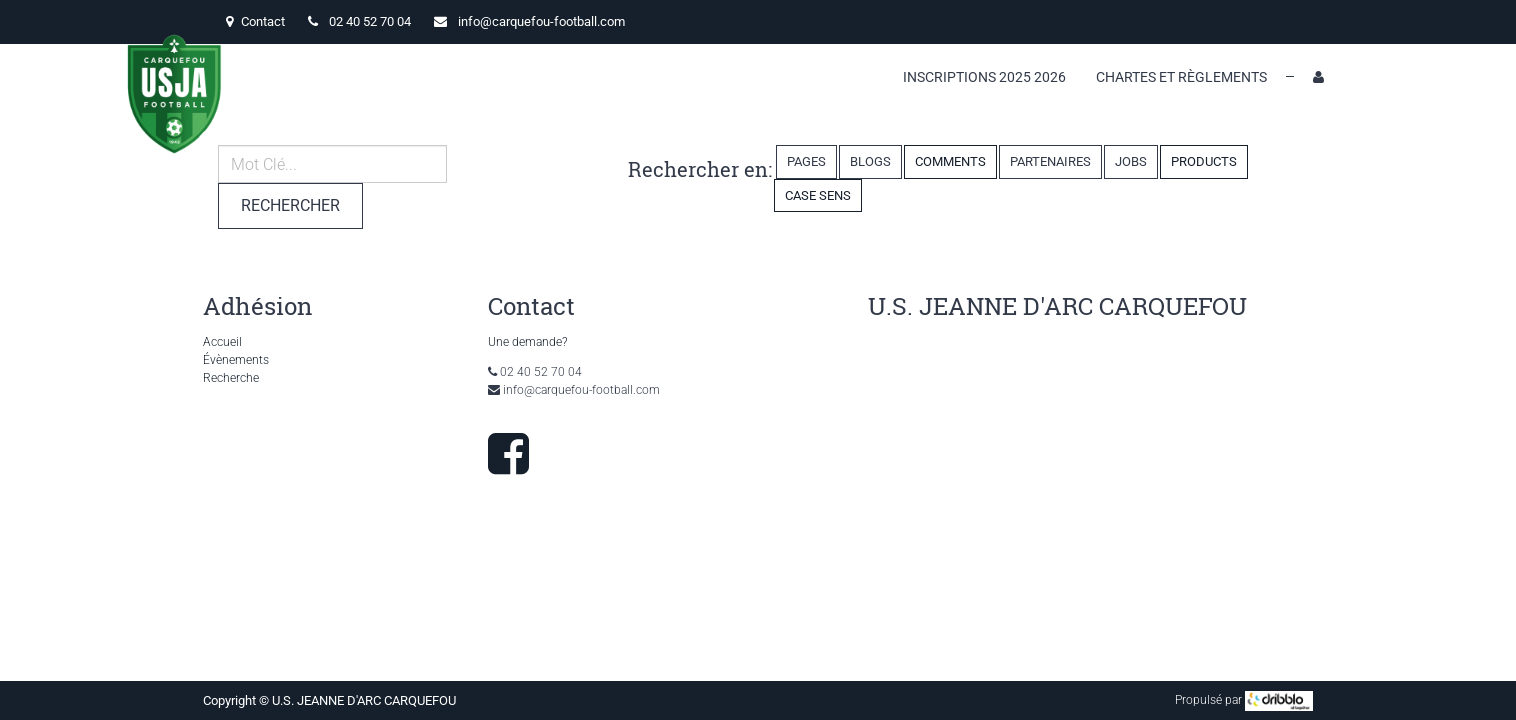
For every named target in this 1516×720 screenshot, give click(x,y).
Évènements (236, 360)
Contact (255, 21)
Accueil (222, 342)
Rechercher (290, 205)
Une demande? (527, 342)
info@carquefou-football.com (541, 21)
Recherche (231, 378)
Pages (806, 161)
